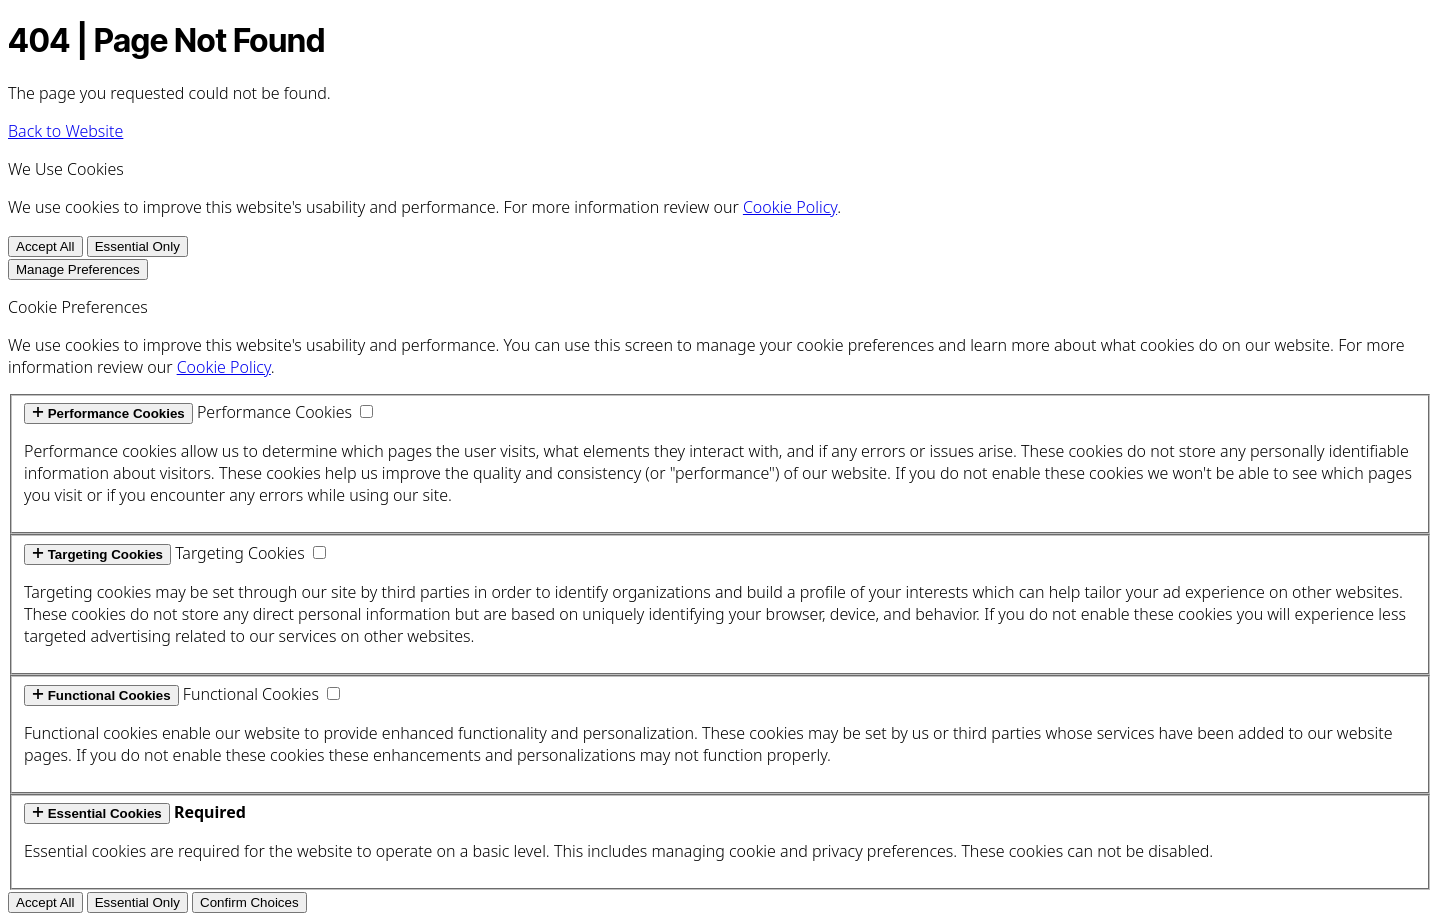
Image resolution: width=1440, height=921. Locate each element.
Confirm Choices (249, 902)
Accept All (45, 246)
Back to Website (65, 131)
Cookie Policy (790, 207)
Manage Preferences (78, 269)
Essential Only (137, 246)
